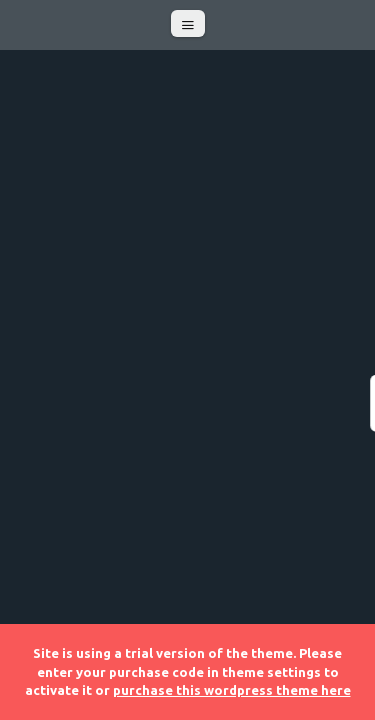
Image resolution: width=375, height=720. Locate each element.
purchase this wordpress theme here (232, 690)
